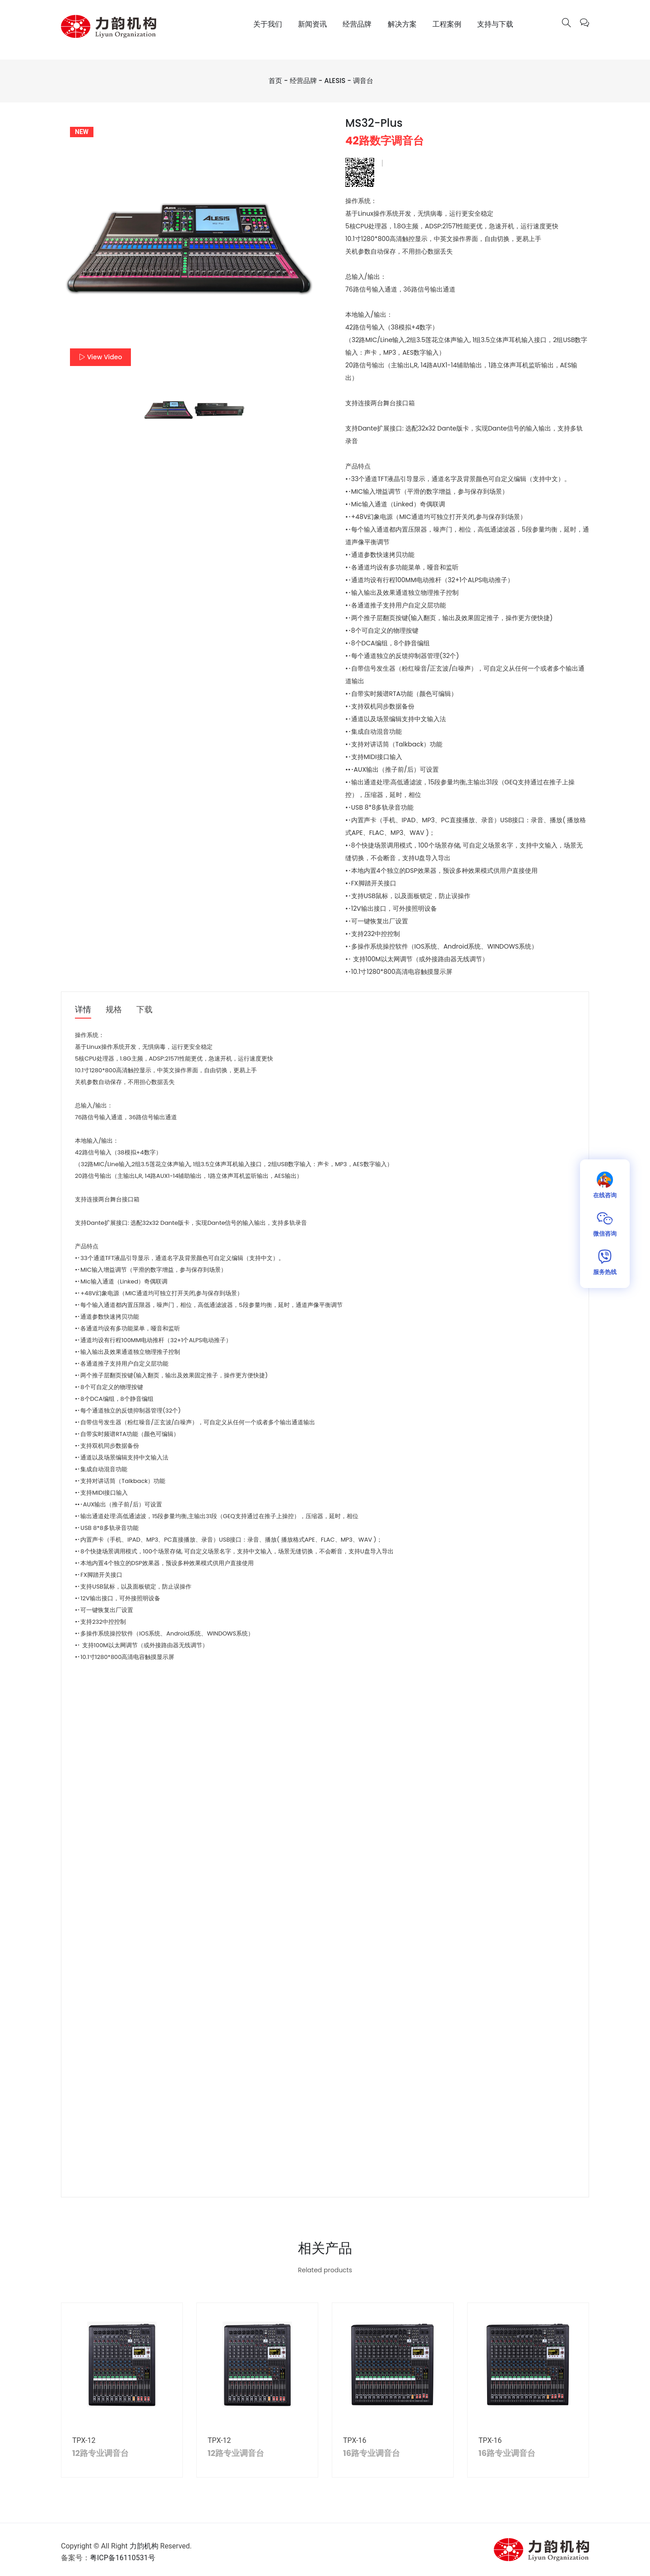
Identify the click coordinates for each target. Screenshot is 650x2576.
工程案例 (446, 24)
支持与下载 (495, 24)
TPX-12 (84, 2440)
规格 (114, 1009)
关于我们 (267, 24)
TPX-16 (354, 2440)
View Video (100, 356)
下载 (144, 1009)
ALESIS (334, 80)
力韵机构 (144, 2546)
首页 (275, 80)
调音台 (363, 80)
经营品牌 (357, 24)
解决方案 (402, 24)
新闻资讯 (312, 24)
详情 (83, 1009)
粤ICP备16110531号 (122, 2557)
